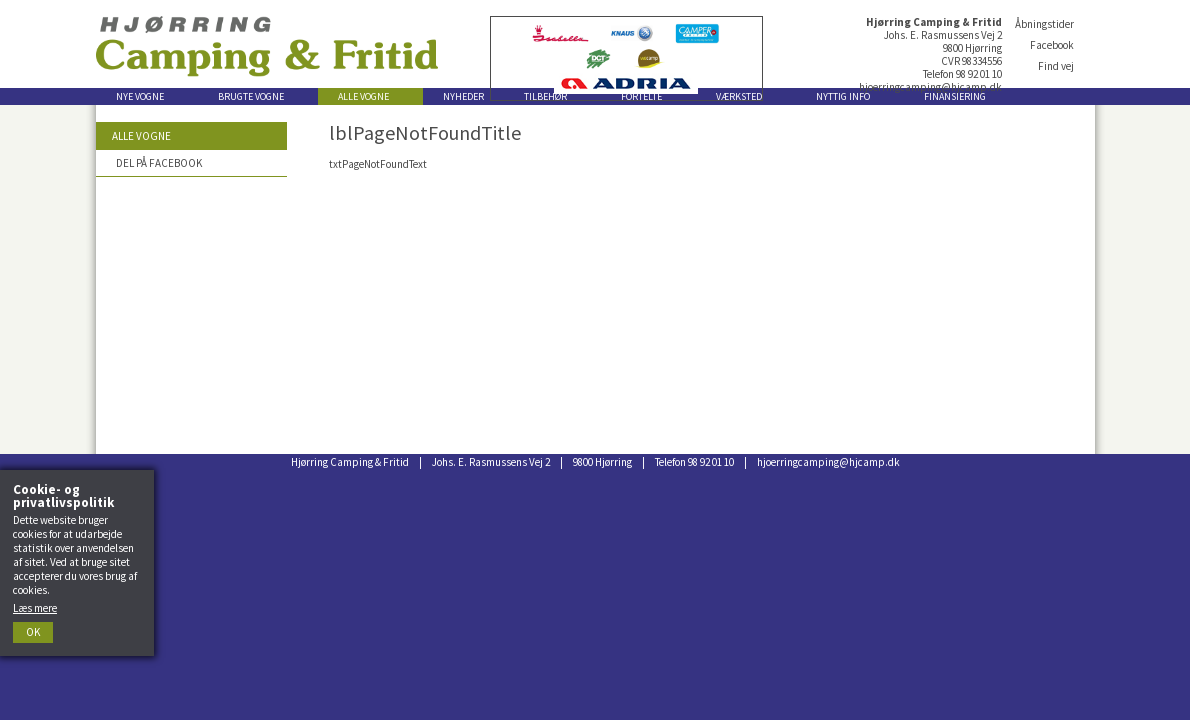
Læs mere (35, 608)
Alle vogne (141, 136)
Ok (33, 632)
